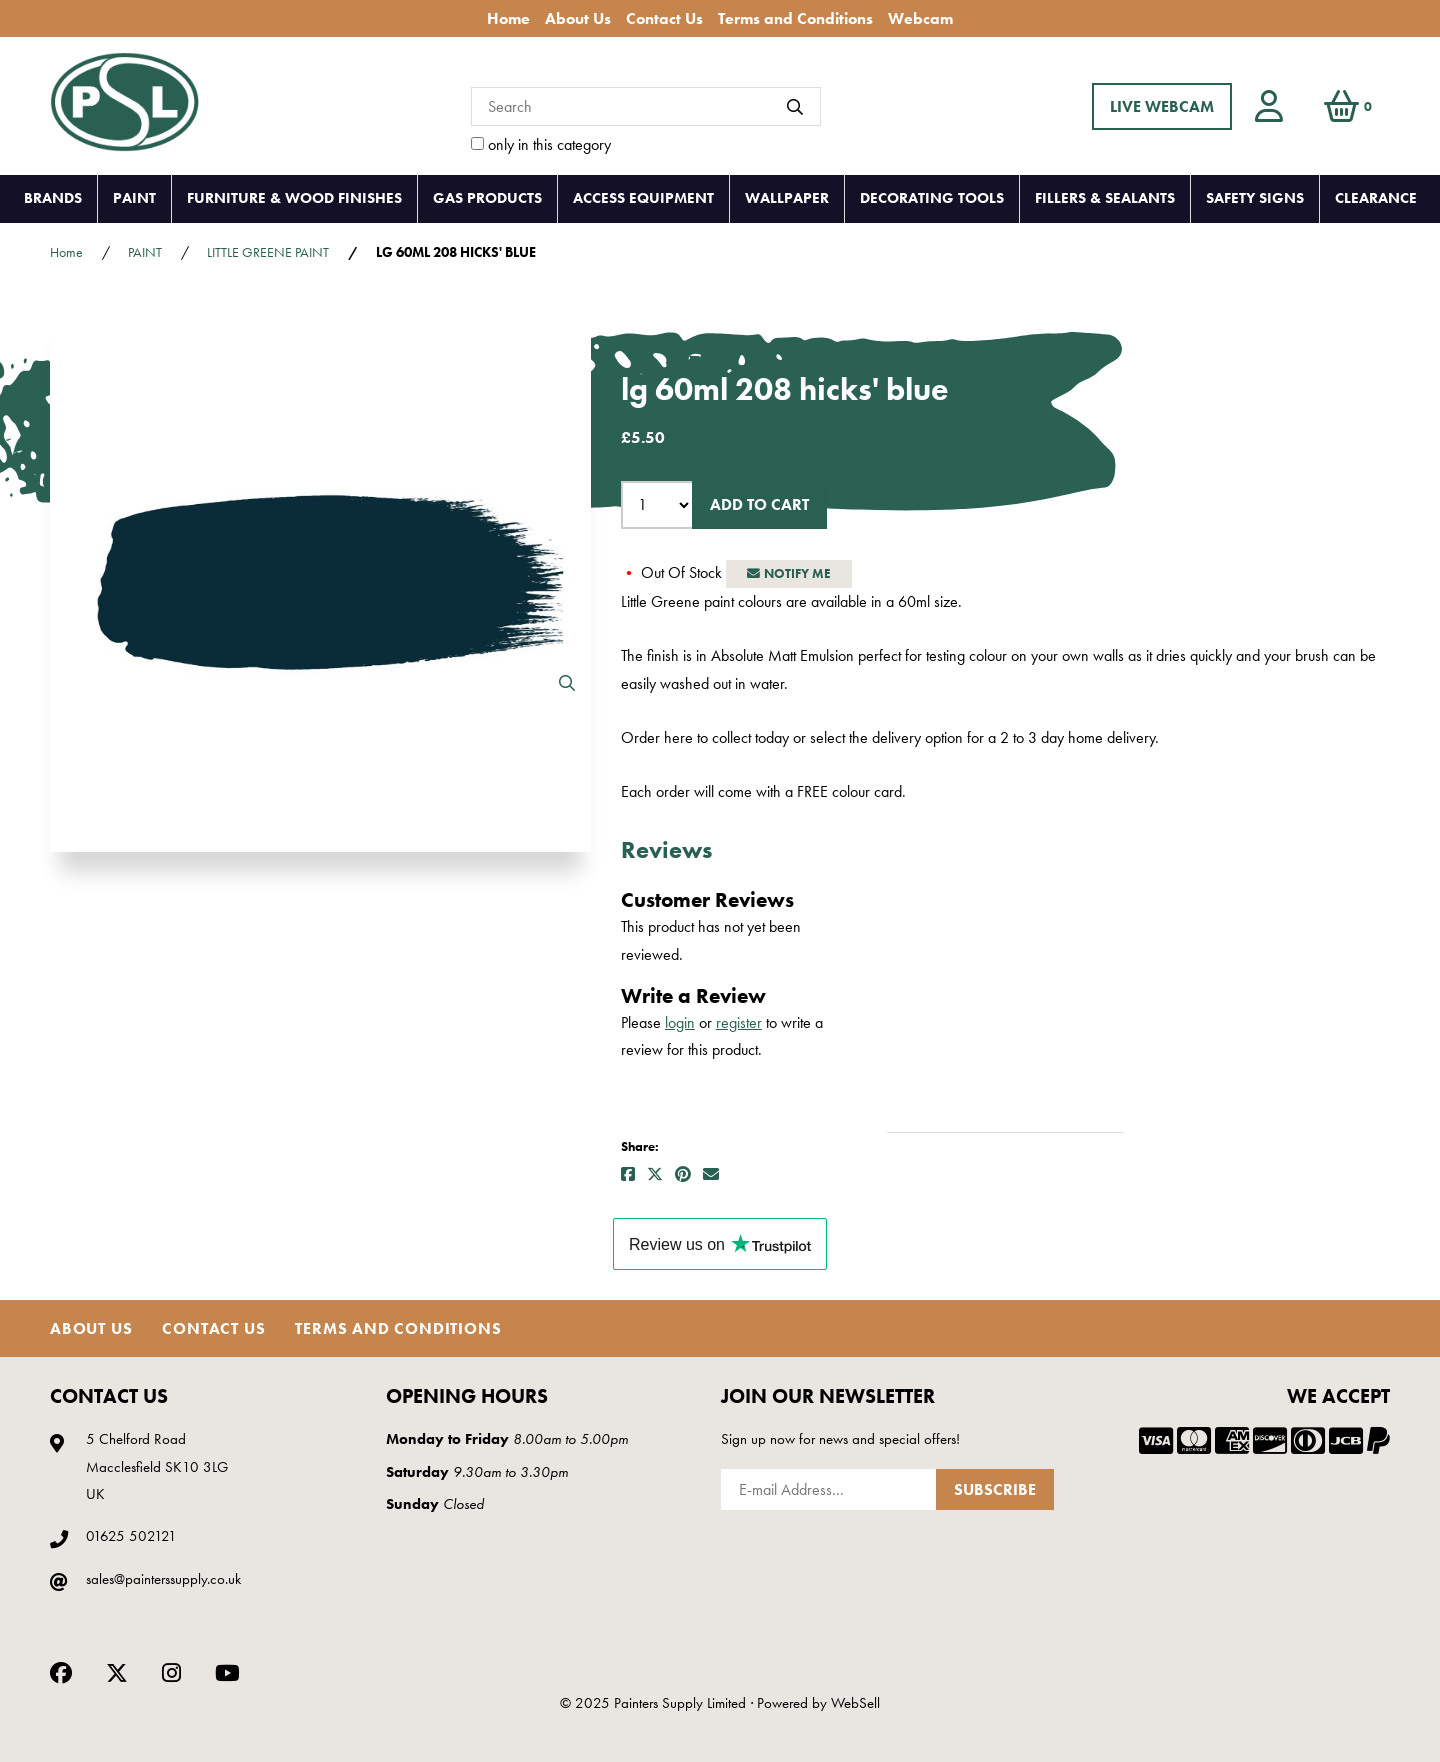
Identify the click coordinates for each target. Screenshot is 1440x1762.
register (739, 1022)
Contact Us (664, 18)
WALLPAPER (787, 198)
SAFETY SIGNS (1255, 198)
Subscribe (995, 1489)
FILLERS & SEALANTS (1105, 198)
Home (508, 18)
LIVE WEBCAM (1162, 106)
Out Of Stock (673, 572)
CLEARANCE (1376, 198)
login (680, 1022)
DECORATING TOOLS (932, 198)
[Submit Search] (795, 107)
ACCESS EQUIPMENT (643, 198)
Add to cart (759, 504)
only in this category (541, 144)
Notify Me (789, 573)
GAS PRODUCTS (487, 198)
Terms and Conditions (795, 18)
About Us (578, 18)
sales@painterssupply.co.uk (163, 1579)
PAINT (134, 198)
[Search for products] (646, 106)
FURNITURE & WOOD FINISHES (294, 198)
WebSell (855, 1703)
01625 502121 (131, 1536)
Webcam (920, 18)
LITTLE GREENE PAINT (268, 252)
